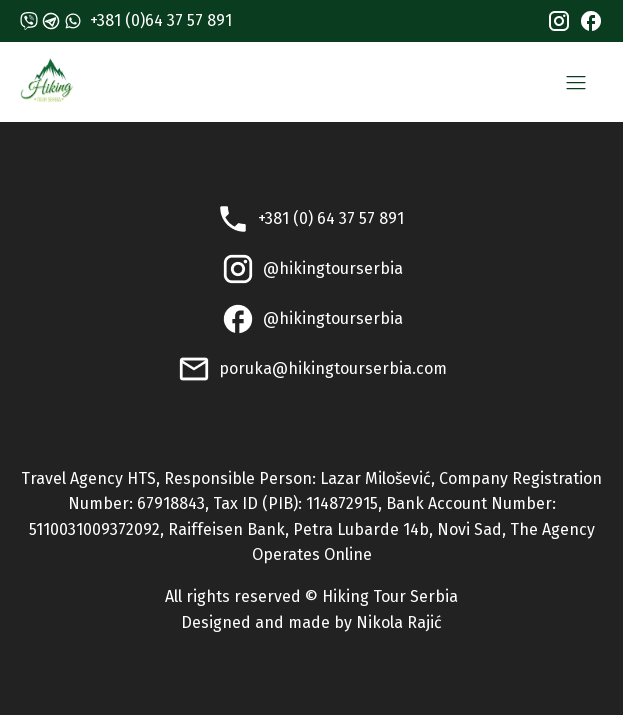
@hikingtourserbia (333, 268)
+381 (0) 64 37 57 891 (333, 218)
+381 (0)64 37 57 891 (161, 20)
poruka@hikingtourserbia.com (333, 368)
